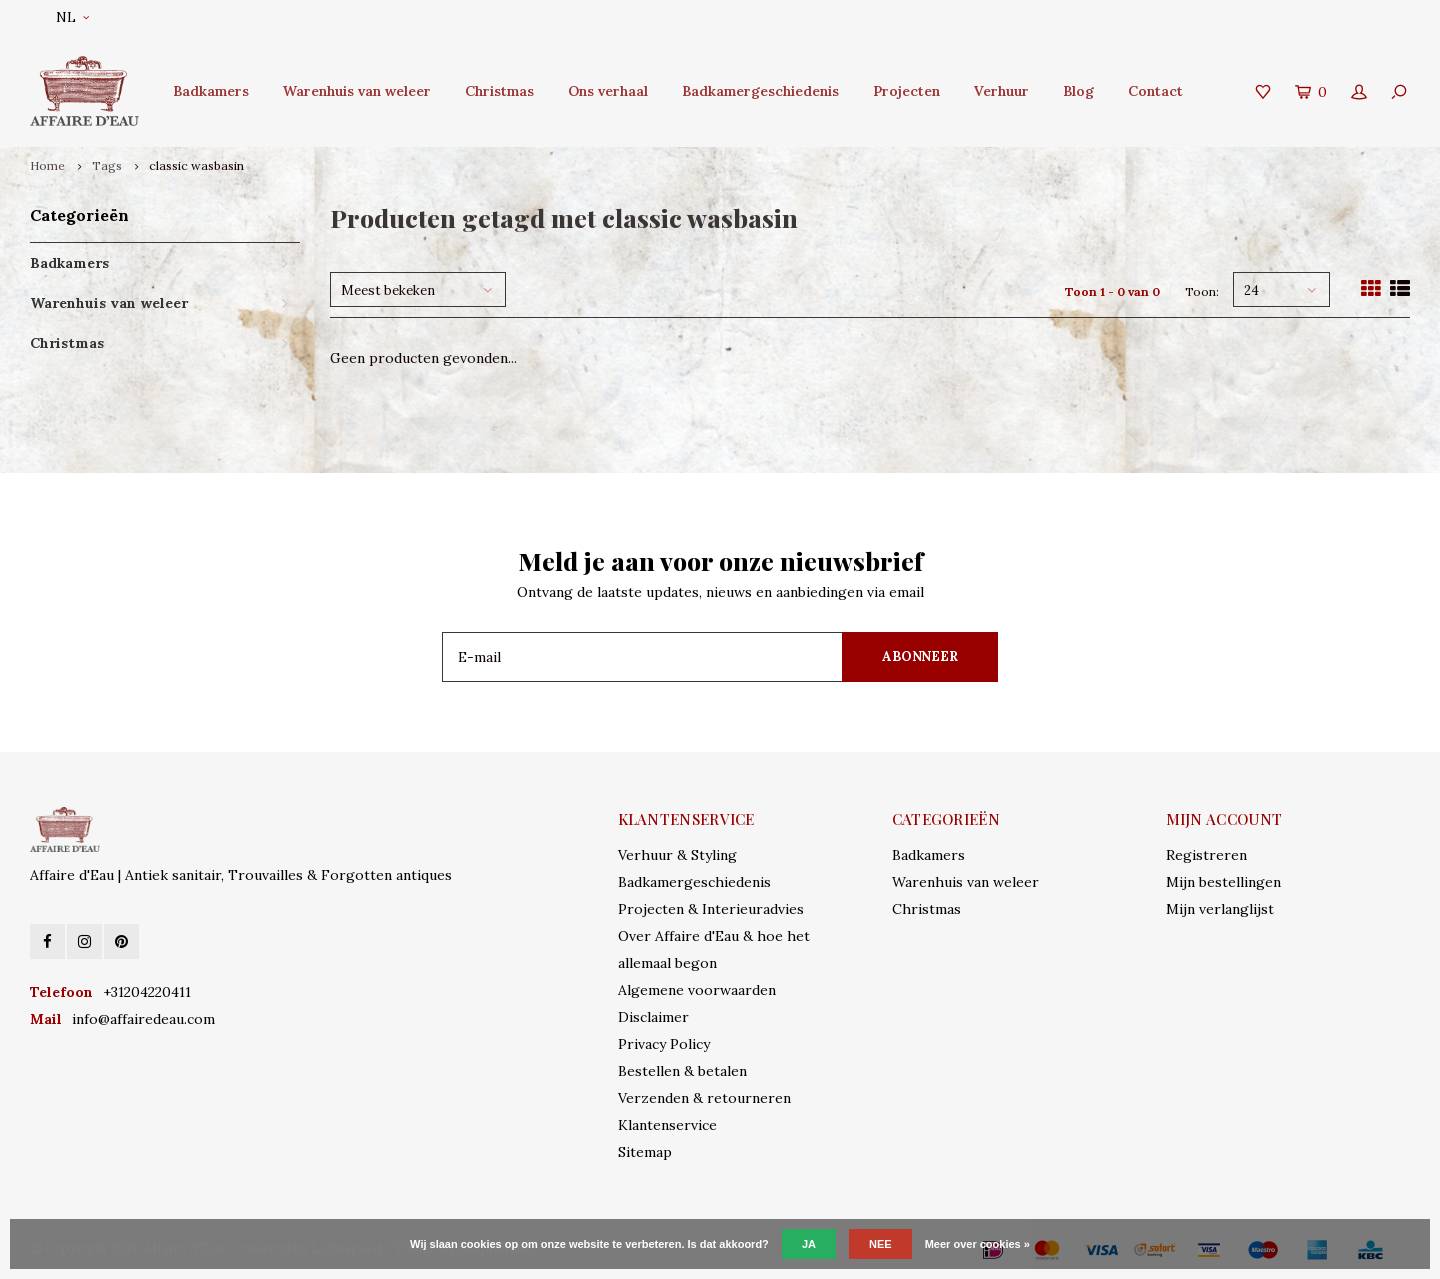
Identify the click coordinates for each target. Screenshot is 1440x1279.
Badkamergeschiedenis (760, 91)
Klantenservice (667, 1125)
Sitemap (645, 1152)
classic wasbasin (196, 165)
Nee (880, 1244)
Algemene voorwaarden (697, 990)
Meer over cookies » (977, 1244)
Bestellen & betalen (682, 1071)
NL (72, 17)
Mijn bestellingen (1223, 882)
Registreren (1206, 855)
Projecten (906, 91)
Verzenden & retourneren (704, 1098)
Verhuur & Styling (677, 855)
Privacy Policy (664, 1044)
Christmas (499, 91)
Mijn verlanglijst (1220, 909)
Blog (1078, 91)
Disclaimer (653, 1017)
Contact (1155, 91)
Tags (107, 165)
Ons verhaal (608, 91)
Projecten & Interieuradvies (711, 909)
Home (47, 165)
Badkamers (211, 91)
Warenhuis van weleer (357, 91)
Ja (809, 1244)
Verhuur (1001, 91)
